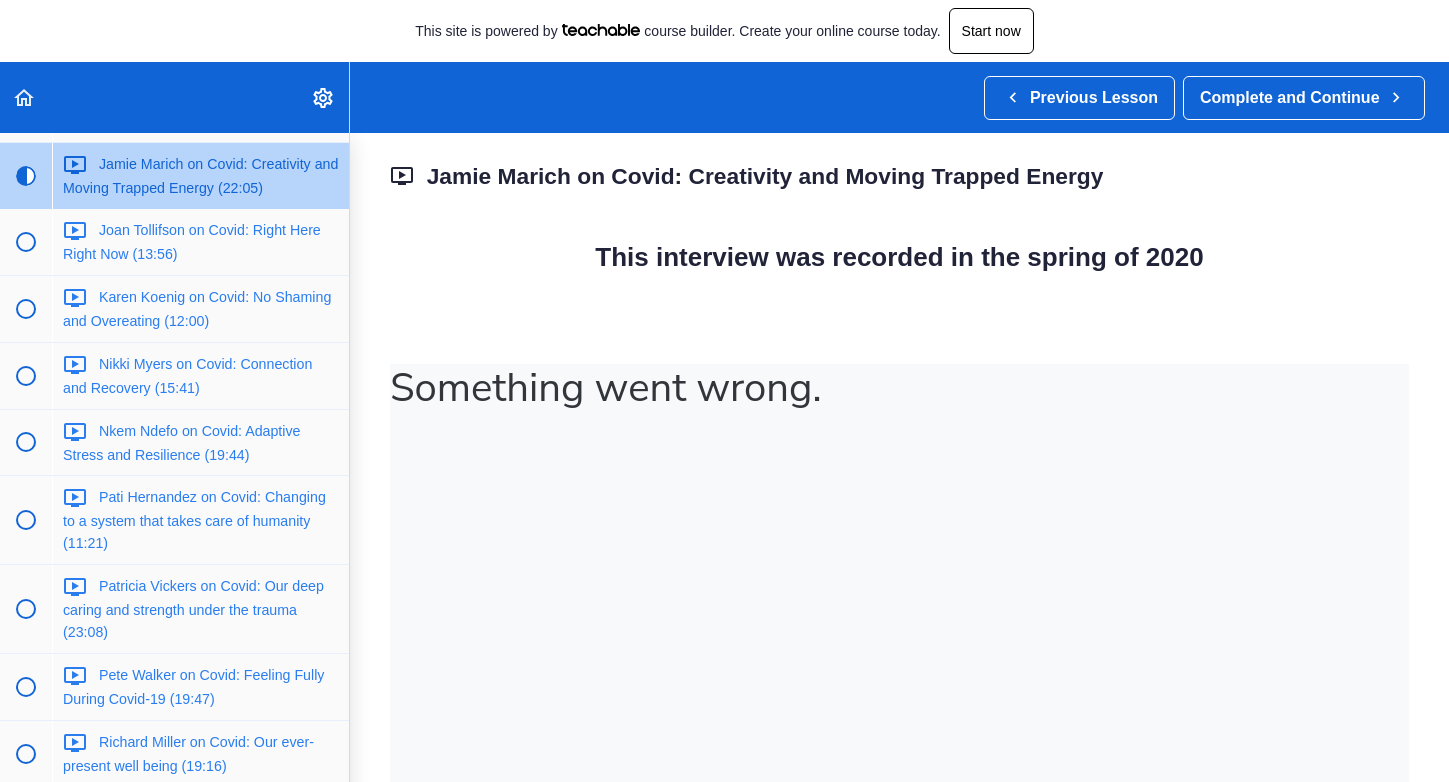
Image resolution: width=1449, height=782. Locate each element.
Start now (991, 31)
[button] (25, 97)
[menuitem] (324, 97)
